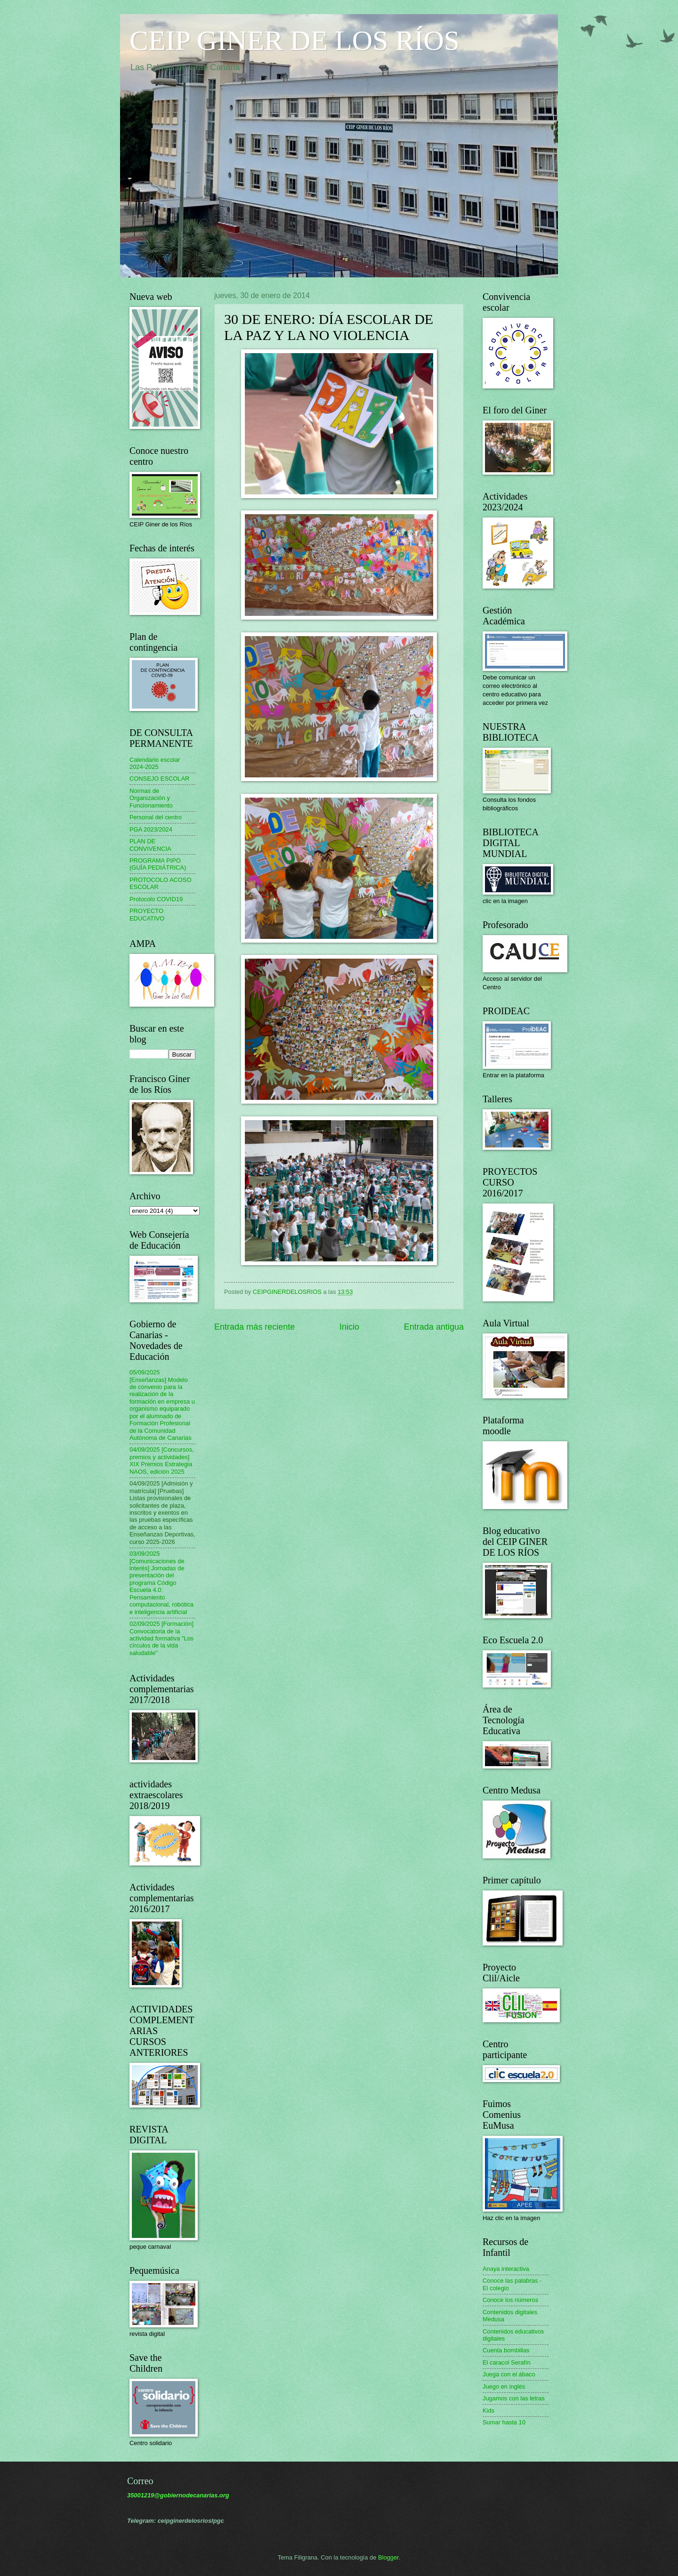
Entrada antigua (434, 1327)
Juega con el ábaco (509, 2374)
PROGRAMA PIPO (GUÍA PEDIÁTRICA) (157, 864)
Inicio (349, 1327)
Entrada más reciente (254, 1327)
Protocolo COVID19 (156, 899)
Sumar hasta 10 (504, 2422)
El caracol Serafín (507, 2362)
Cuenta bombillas (506, 2350)
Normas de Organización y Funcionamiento (151, 798)
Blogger (388, 2557)
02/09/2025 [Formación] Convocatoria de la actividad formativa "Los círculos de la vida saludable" (161, 1638)
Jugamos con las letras (514, 2398)
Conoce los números (510, 2299)
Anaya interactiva (506, 2268)
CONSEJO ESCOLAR (159, 778)
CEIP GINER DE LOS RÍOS (294, 40)
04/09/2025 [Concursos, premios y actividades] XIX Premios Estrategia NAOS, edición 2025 (161, 1460)
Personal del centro (155, 817)
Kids (488, 2410)
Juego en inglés (504, 2386)
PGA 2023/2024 (150, 829)
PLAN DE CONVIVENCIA (150, 845)
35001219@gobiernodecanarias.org (178, 2495)
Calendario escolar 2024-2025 (154, 763)
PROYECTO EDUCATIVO (146, 914)
